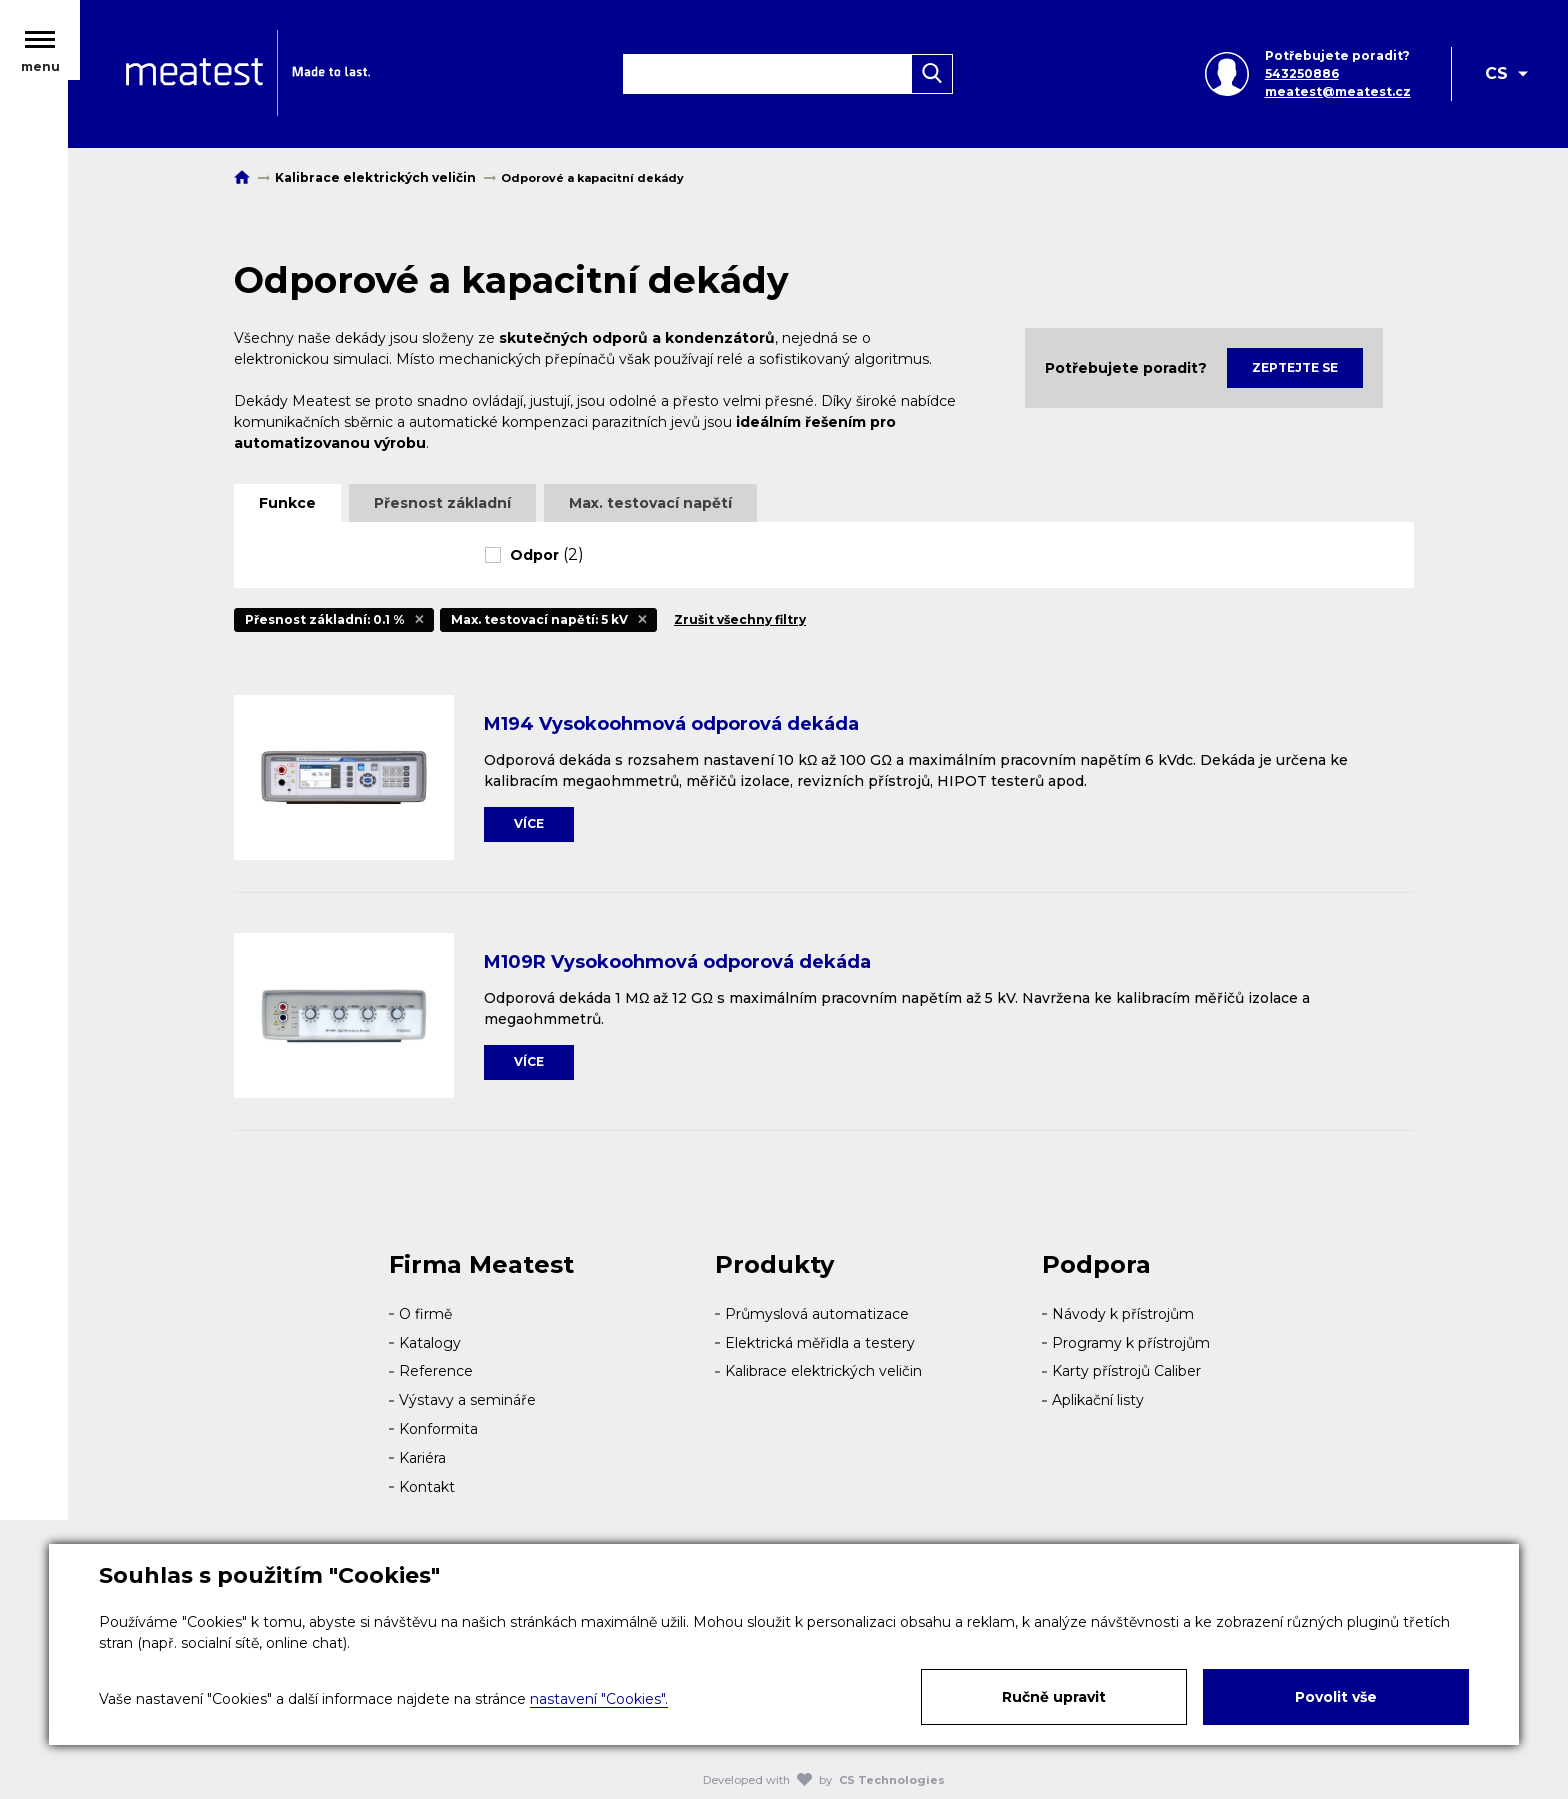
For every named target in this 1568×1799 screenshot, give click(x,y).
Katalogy (430, 1343)
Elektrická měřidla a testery (820, 1343)
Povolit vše (1336, 1697)
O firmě (425, 1314)
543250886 (1300, 77)
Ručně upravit (1054, 1697)
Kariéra (422, 1458)
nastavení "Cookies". (599, 1699)
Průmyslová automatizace (817, 1314)
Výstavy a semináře (467, 1400)
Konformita (438, 1429)
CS (1496, 77)
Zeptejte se (1295, 367)
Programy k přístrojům (1131, 1343)
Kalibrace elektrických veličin (823, 1371)
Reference (436, 1371)
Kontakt (427, 1487)
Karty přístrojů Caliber (1126, 1371)
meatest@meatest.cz (1336, 95)
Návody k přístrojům (1123, 1314)
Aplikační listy (1098, 1400)
